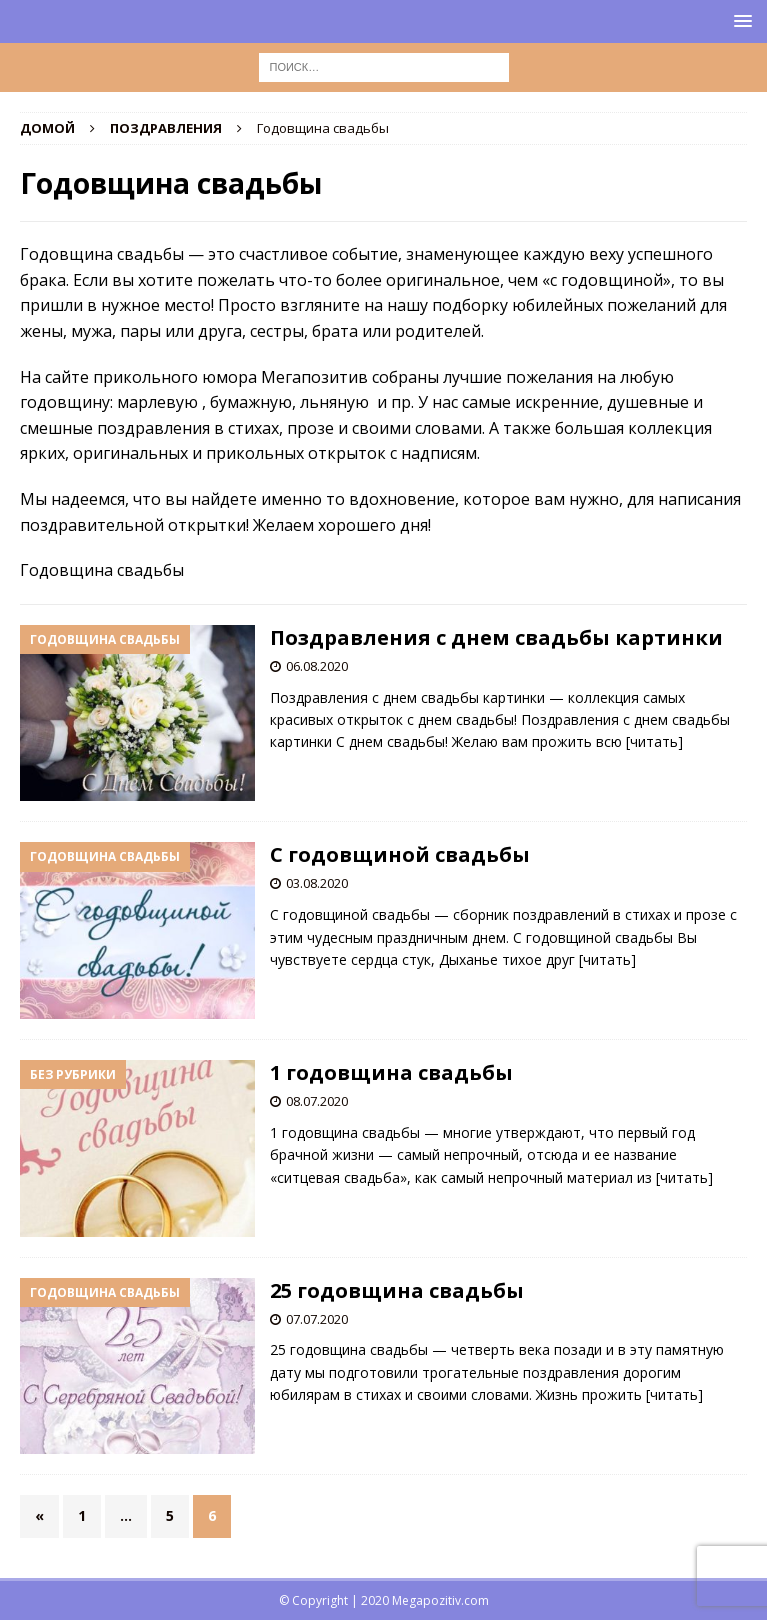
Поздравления (166, 128)
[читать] (654, 741)
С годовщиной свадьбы (400, 854)
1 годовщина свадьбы (391, 1072)
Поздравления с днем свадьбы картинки (496, 637)
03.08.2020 (317, 883)
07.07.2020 (317, 1319)
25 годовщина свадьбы (397, 1290)
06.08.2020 (317, 666)
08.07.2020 (317, 1101)
